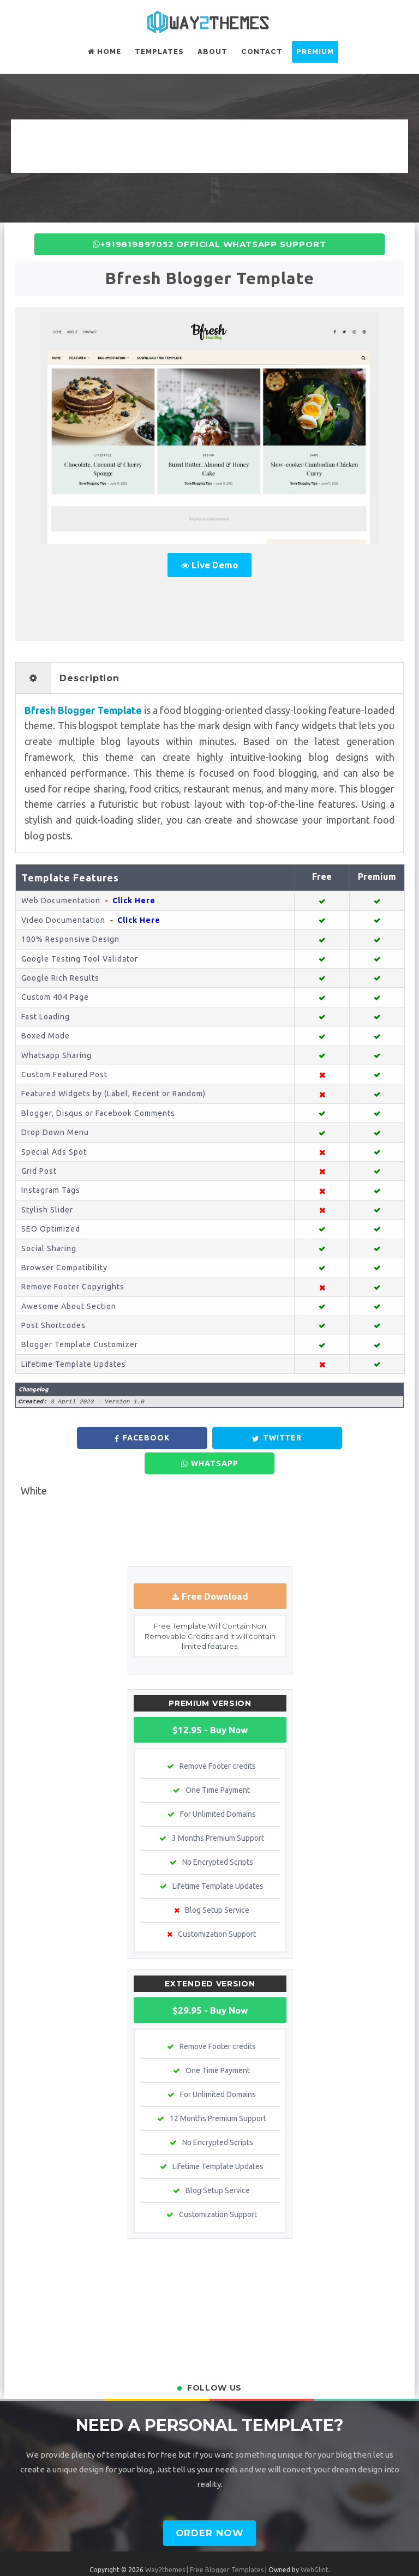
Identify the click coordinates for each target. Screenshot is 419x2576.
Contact (262, 51)
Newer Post (37, 1506)
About (212, 51)
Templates (159, 51)
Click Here (133, 900)
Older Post (383, 1506)
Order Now (210, 2506)
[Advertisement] (209, 144)
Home (104, 51)
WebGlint (314, 2543)
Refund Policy (253, 2557)
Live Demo (214, 565)
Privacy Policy (201, 2557)
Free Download (215, 1570)
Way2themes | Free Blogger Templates (204, 2543)
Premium (315, 51)
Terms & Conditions (140, 2557)
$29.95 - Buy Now (210, 1983)
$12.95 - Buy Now (210, 1703)
